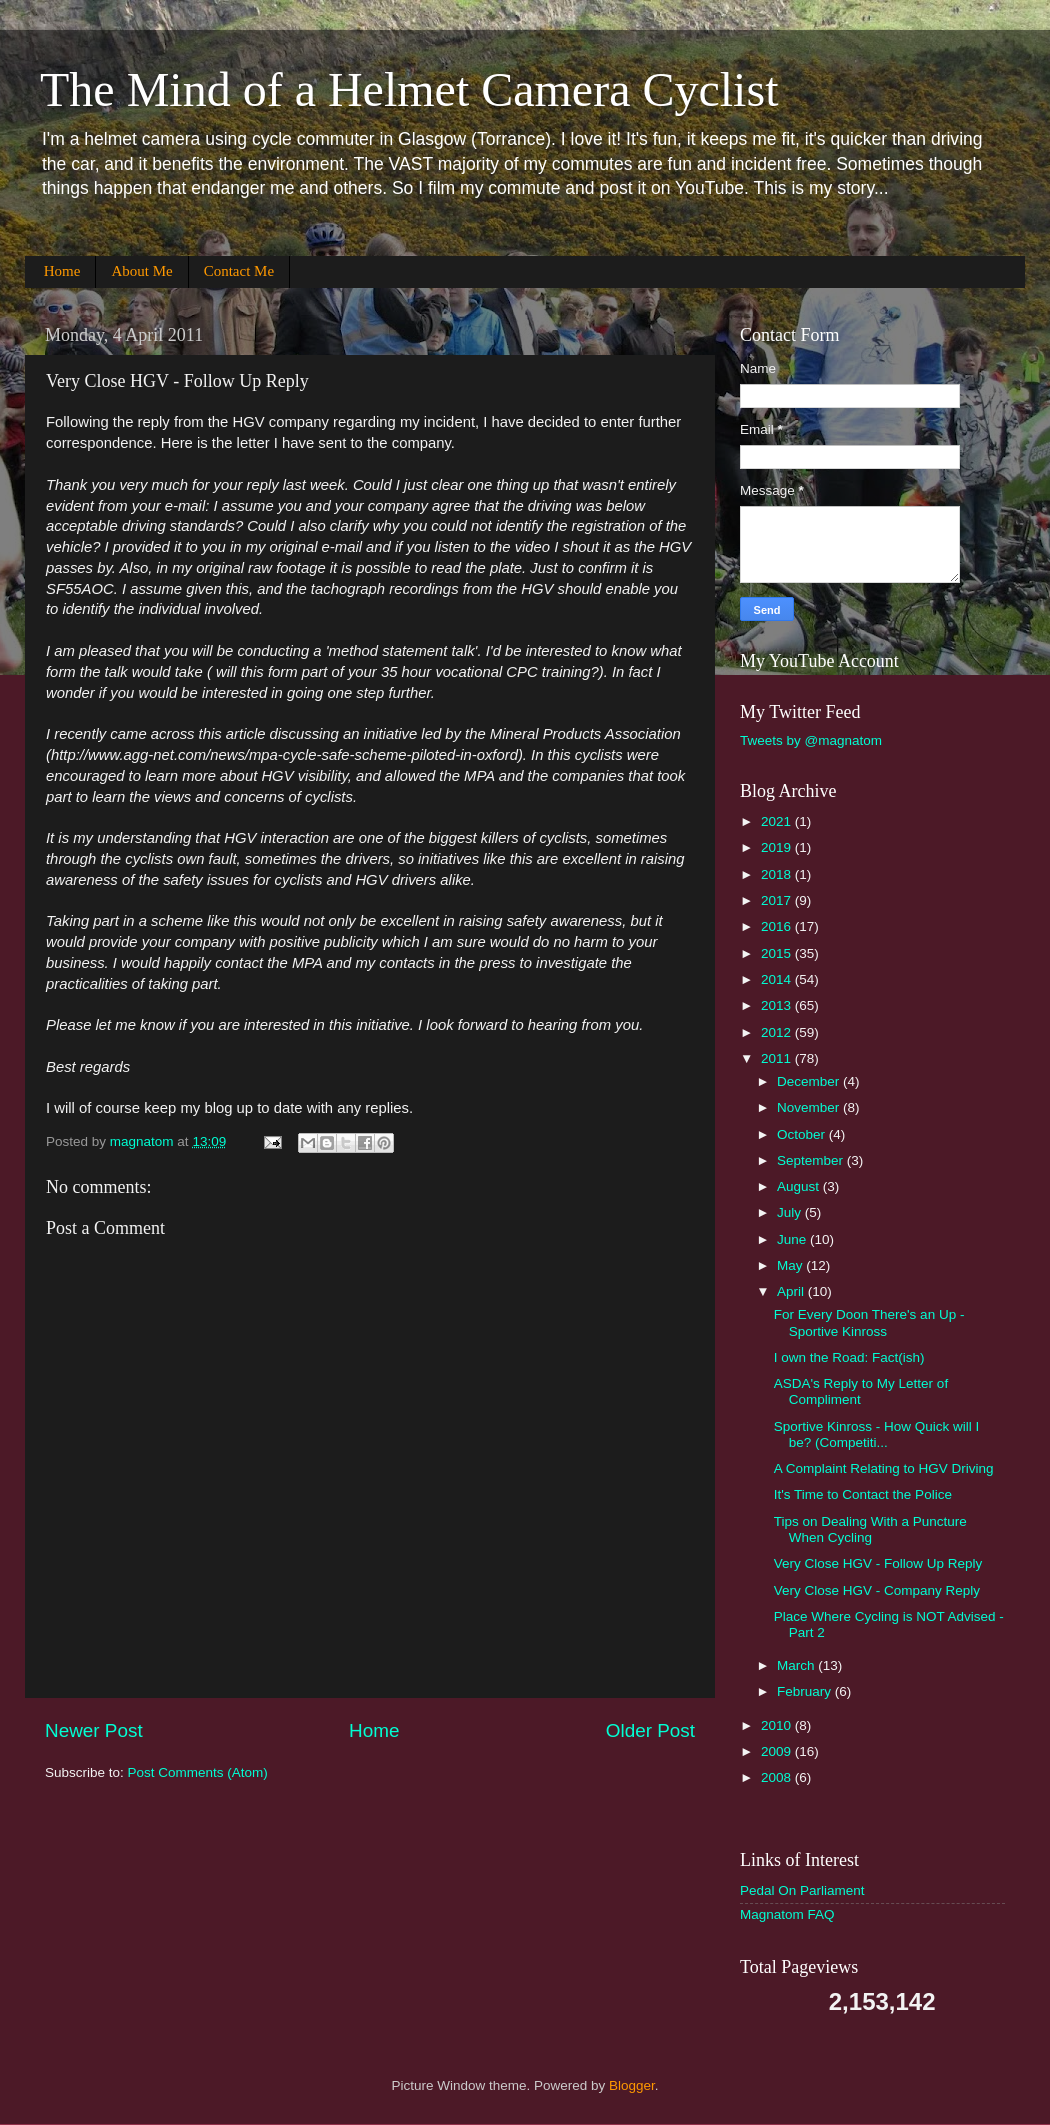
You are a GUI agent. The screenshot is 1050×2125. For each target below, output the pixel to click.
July (791, 1212)
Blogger (632, 2085)
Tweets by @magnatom (811, 740)
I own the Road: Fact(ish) (849, 1357)
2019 (778, 847)
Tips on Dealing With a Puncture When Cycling (870, 1529)
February (806, 1691)
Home (62, 271)
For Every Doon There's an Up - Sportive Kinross (869, 1322)
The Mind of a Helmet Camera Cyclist (409, 89)
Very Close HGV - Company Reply (877, 1590)
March (797, 1665)
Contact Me (239, 271)
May (791, 1265)
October (803, 1134)
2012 (778, 1032)
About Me (141, 271)
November (810, 1107)
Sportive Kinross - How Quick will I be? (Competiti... (877, 1434)
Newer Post (94, 1730)
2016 (778, 926)
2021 (778, 821)
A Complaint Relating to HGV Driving (884, 1468)
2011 (778, 1058)
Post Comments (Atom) (198, 1772)
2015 (778, 953)
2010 (778, 1725)
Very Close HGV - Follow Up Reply (878, 1563)
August (800, 1186)
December (810, 1081)
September (812, 1160)
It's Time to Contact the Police (863, 1494)
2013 (778, 1005)
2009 (778, 1751)
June (793, 1239)
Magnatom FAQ (787, 1914)
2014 (778, 979)
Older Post (650, 1730)
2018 (778, 874)
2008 (778, 1777)
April (792, 1291)
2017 (778, 900)
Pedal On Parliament (802, 1890)
